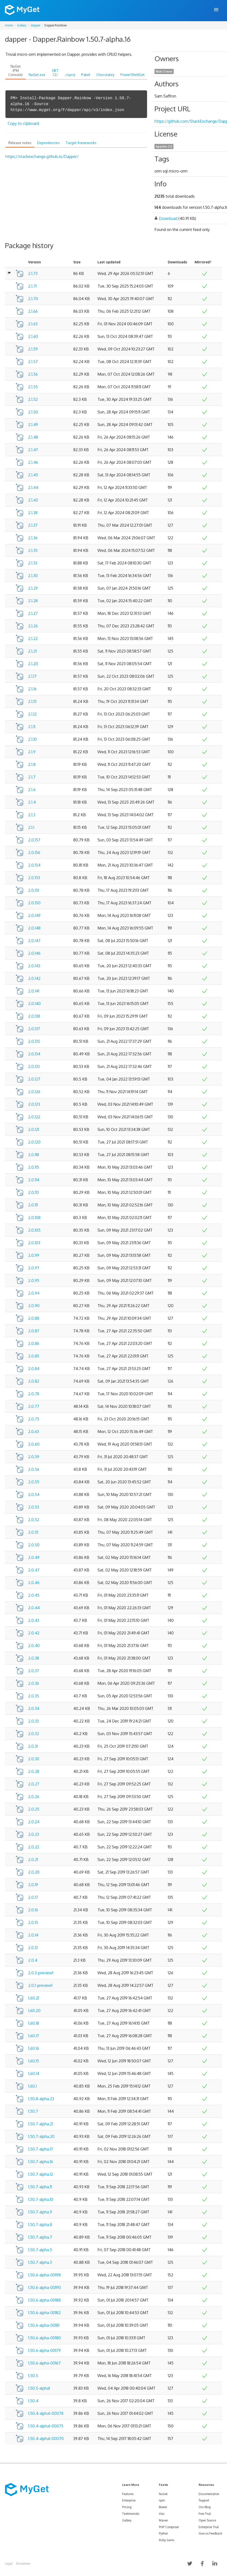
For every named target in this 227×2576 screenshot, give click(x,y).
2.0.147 (34, 940)
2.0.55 (33, 1481)
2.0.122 (34, 1116)
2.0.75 (33, 1418)
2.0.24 (33, 1821)
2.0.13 (33, 1947)
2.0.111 (33, 1204)
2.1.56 (33, 374)
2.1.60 (33, 336)
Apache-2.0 (164, 146)
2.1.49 (33, 424)
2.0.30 (33, 1758)
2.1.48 (33, 437)
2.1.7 (32, 777)
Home (9, 25)
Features (127, 2494)
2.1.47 (33, 449)
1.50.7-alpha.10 (40, 2199)
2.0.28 (33, 1771)
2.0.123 (34, 1104)
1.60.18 (33, 2023)
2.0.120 (34, 1142)
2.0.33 (33, 1721)
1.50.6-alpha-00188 (44, 2300)
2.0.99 (33, 1255)
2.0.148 (34, 928)
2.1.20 (33, 663)
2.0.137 (34, 1028)
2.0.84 (33, 1368)
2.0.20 (33, 1872)
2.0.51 (33, 1532)
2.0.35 (33, 1695)
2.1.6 (32, 789)
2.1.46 (33, 462)
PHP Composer (169, 2527)
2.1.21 (32, 651)
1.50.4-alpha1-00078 (45, 2413)
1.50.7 (33, 2111)
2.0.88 (33, 1318)
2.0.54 (33, 1494)
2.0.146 (34, 953)
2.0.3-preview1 (40, 1972)
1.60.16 (33, 2048)
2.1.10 (32, 739)
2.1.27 (33, 613)
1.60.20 (34, 2010)
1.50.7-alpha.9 (40, 2211)
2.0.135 (34, 1041)
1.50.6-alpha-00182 (44, 2312)
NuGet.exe (37, 75)
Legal (8, 2563)
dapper (35, 25)
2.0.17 (33, 1897)
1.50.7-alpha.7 (40, 2237)
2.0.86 (33, 1343)
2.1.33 (32, 563)
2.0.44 (34, 1607)
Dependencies (48, 143)
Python (163, 2533)
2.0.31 (33, 1746)
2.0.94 (33, 1293)
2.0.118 (33, 1154)
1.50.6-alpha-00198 (44, 2274)
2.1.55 (33, 386)
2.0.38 (33, 1658)
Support (204, 2500)
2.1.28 (33, 600)
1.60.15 (33, 2060)
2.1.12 (32, 714)
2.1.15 (32, 701)
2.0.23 (33, 1834)
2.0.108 (34, 1217)
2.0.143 (34, 965)
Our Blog (205, 2507)
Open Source (207, 2520)
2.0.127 (34, 1079)
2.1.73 (33, 273)
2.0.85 (33, 1356)
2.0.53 (33, 1507)
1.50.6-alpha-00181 (43, 2325)
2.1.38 (33, 512)
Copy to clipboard (23, 123)
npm (162, 2500)
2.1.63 (33, 323)
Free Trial (205, 2514)
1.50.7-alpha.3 (40, 2262)
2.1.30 (33, 575)
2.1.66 (33, 311)
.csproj (70, 75)
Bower (163, 2507)
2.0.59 (33, 1456)
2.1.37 (33, 525)
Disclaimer (23, 2563)
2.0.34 (33, 1708)
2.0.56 (33, 1469)
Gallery (21, 25)
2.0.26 (33, 1796)
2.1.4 (32, 802)
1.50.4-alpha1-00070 (46, 2438)
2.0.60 (33, 1444)
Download (168, 218)
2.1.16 (32, 688)
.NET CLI (55, 72)
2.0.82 (33, 1381)
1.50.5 (33, 2375)
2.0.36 (33, 1683)
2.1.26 (33, 625)
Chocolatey (105, 75)
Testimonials (130, 2514)
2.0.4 (32, 1960)
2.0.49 (33, 1557)
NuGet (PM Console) (15, 70)
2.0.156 (34, 852)
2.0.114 (33, 1179)
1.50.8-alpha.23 (41, 2098)
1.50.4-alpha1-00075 (45, 2425)
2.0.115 (33, 1167)
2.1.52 (33, 399)
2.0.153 (34, 877)
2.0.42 (33, 1632)
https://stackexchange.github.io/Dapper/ (41, 156)
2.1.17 (32, 676)
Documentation (209, 2494)
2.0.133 (34, 1066)
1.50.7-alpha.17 (40, 2149)
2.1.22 (33, 638)
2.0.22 (33, 1846)
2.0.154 (34, 865)
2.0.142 (34, 978)
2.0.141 (33, 990)
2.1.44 (33, 487)
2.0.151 (33, 890)
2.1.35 (33, 550)
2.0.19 (33, 1884)
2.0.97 (33, 1267)
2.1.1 (31, 827)
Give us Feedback (210, 2533)
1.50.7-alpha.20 (41, 2136)
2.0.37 (33, 1670)
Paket (85, 75)
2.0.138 (34, 1016)
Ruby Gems (166, 2540)
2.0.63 (33, 1431)
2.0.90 (33, 1305)
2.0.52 (33, 1519)
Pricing (127, 2507)
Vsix (161, 2514)
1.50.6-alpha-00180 (44, 2337)
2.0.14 (33, 1935)
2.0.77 (33, 1406)
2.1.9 (32, 751)
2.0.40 (34, 1645)
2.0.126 (34, 1091)
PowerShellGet (132, 75)
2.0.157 (34, 839)
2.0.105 (34, 1230)
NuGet (163, 2494)
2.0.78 (33, 1393)
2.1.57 (33, 361)
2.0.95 (33, 1280)
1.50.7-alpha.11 (40, 2186)
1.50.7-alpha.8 (40, 2224)
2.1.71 (32, 286)
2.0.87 (33, 1330)
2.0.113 (33, 1192)
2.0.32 (33, 1733)
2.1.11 (31, 726)
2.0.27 (33, 1784)
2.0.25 (33, 1809)
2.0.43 (33, 1620)
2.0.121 (33, 1129)
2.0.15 (33, 1922)
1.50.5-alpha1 (39, 2388)
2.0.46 (33, 1582)
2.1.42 (33, 500)
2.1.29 (33, 588)
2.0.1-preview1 (40, 1985)
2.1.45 (33, 474)
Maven (163, 2520)
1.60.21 (33, 1997)
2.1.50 (33, 411)
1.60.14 (33, 2073)
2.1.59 (33, 349)
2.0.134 (34, 1053)
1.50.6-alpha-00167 (44, 2363)
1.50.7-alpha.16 (40, 2161)
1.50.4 (33, 2400)
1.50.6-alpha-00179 (44, 2350)
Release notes (19, 143)
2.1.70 (33, 298)
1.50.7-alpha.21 (40, 2123)
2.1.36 (33, 537)
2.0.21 (33, 1859)
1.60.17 (33, 2035)
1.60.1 (32, 2086)
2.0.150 (34, 902)
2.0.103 (34, 1242)
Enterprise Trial (209, 2527)
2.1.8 (32, 764)
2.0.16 (33, 1909)
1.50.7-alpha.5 (40, 2249)
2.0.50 (33, 1544)
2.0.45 (33, 1595)
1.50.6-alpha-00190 (44, 2287)
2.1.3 (31, 814)
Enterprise (128, 2500)
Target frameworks (81, 143)
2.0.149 (34, 915)
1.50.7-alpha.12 (40, 2174)
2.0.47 (33, 1570)
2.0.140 (34, 1003)
